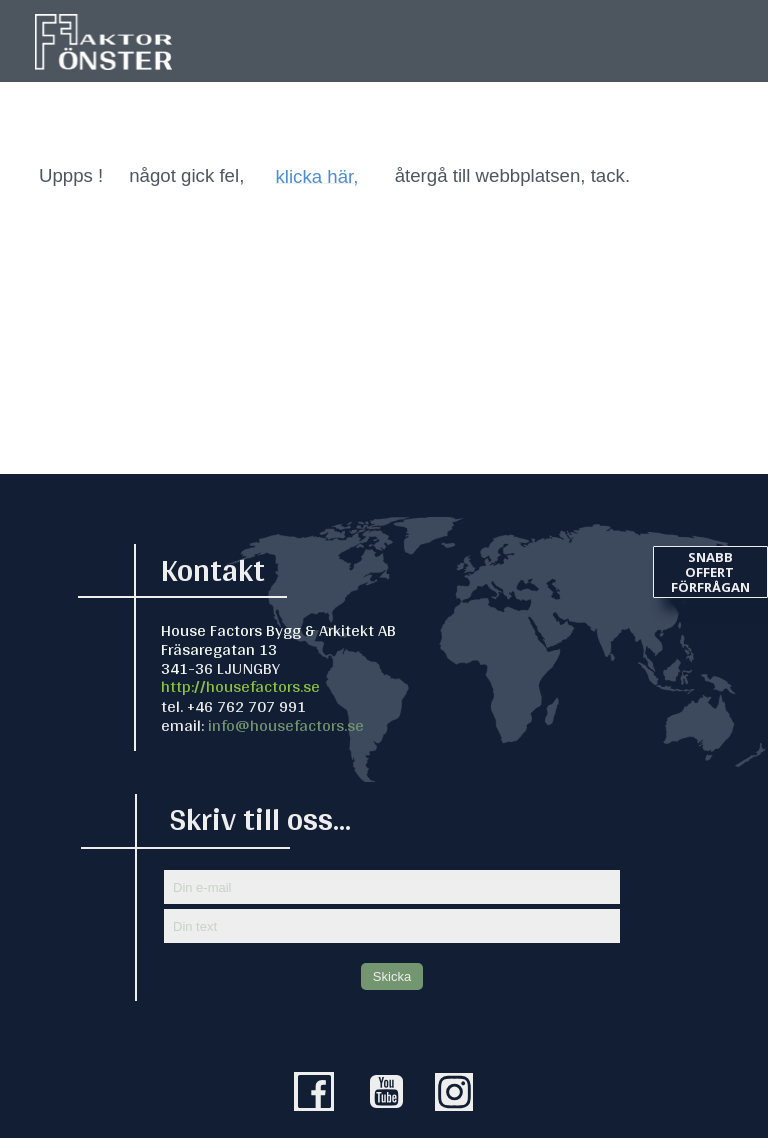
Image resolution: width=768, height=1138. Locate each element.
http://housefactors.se (240, 685)
